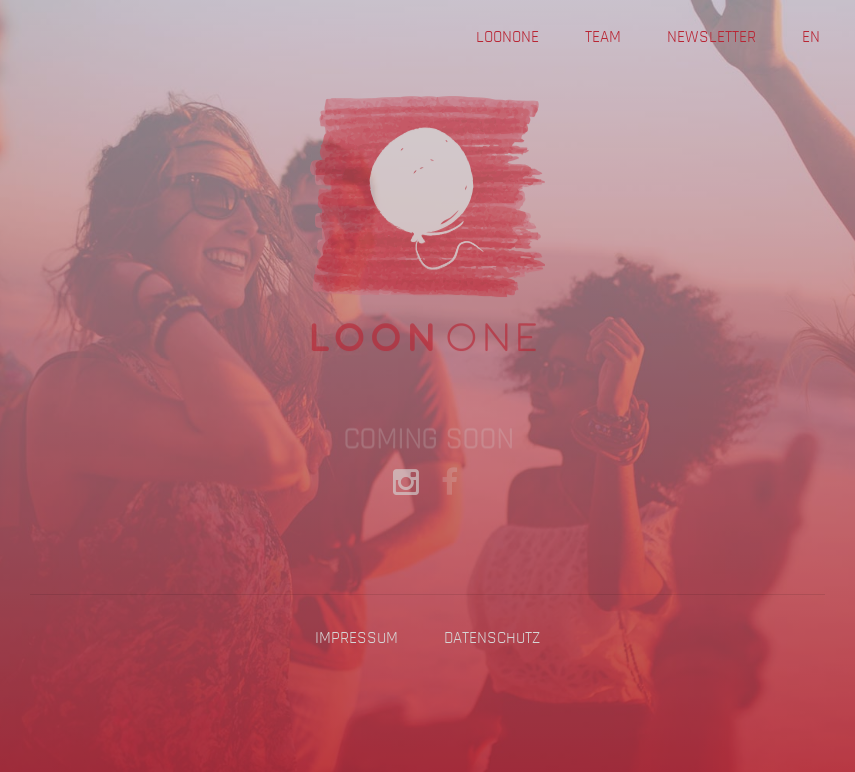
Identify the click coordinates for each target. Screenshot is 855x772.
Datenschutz (492, 638)
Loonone (507, 37)
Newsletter (711, 37)
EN (811, 37)
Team (603, 37)
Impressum (356, 638)
